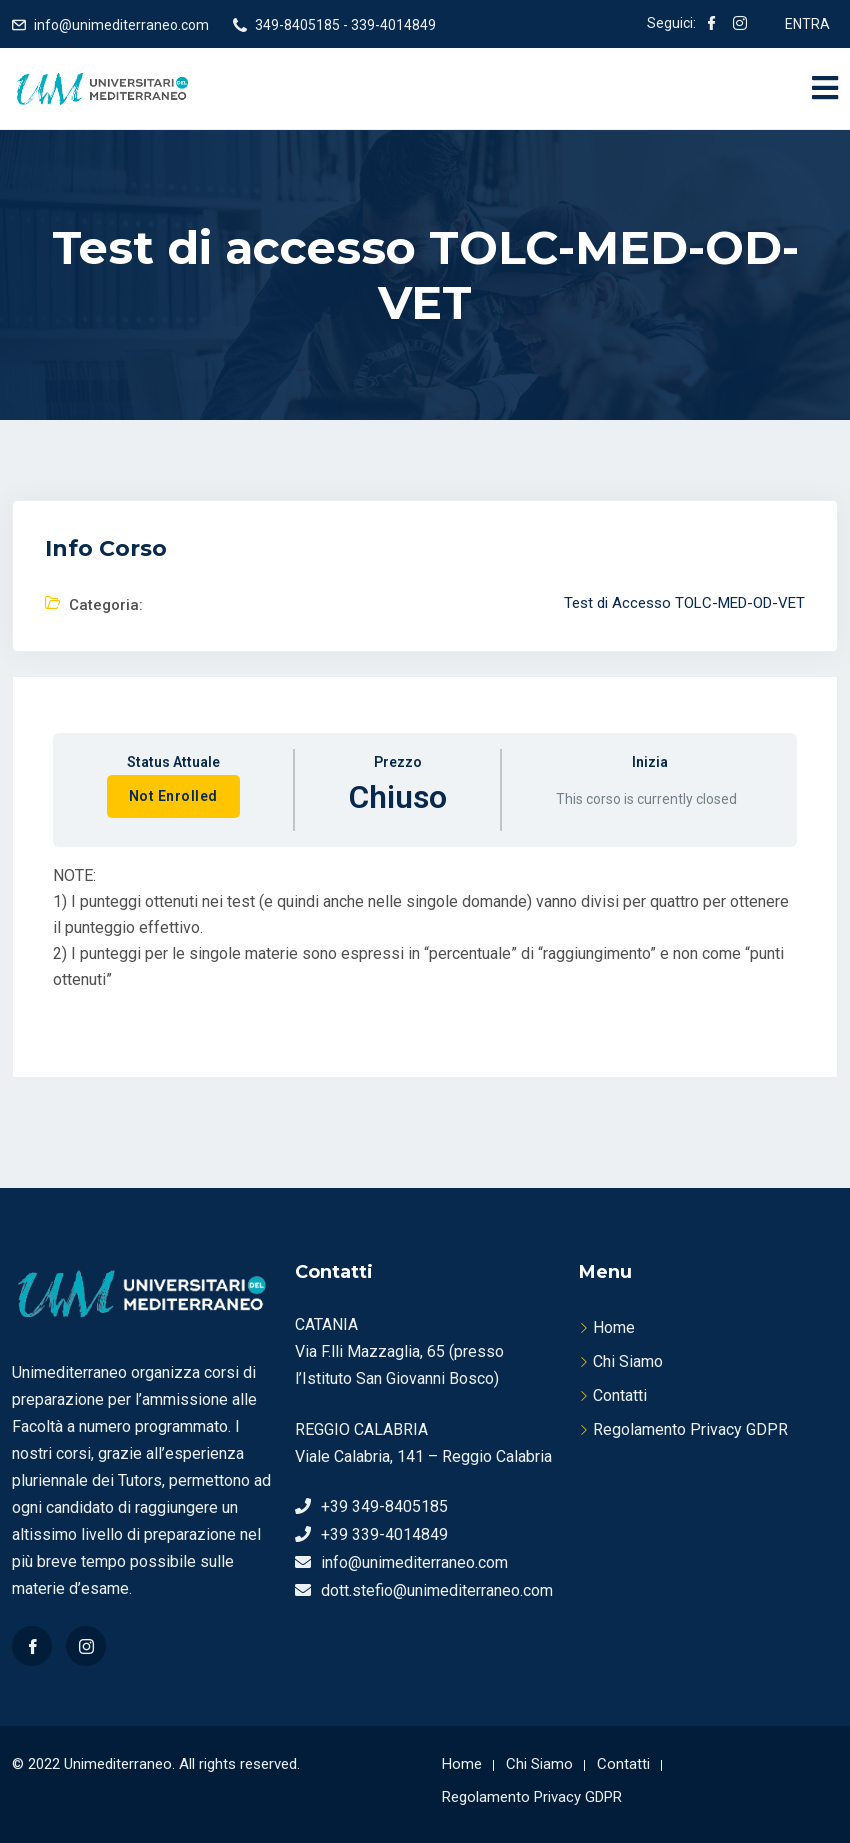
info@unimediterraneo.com (121, 25)
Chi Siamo (628, 1361)
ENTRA (807, 24)
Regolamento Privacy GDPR (690, 1429)
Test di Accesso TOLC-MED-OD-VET (684, 603)
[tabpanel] (425, 945)
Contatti (620, 1395)
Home (614, 1327)
